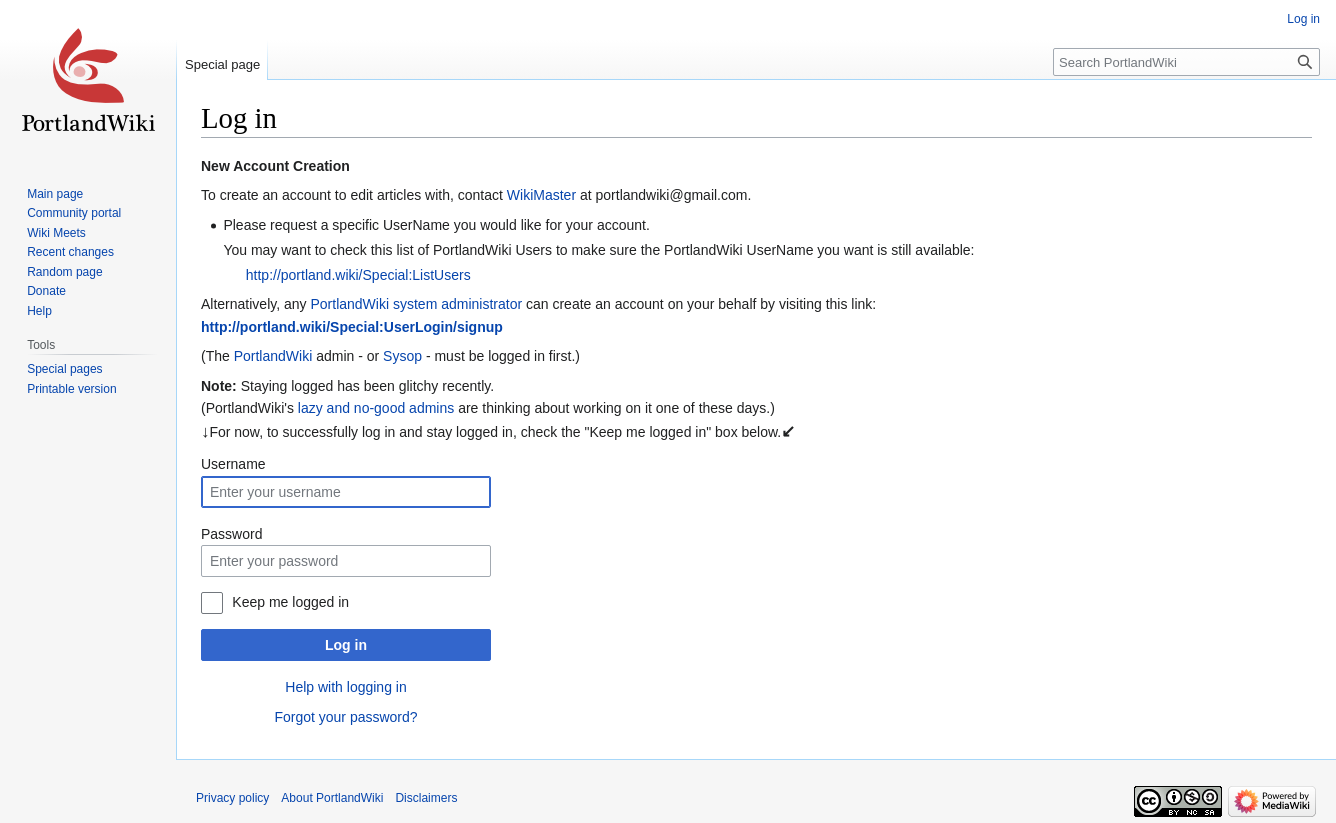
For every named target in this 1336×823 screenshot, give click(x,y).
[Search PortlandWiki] (1186, 62)
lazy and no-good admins (376, 408)
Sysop (402, 356)
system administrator (457, 304)
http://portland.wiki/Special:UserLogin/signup (352, 327)
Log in (346, 645)
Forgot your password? (345, 717)
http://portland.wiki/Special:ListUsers (358, 275)
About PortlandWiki (332, 798)
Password (231, 534)
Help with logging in (345, 687)
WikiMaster (541, 195)
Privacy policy (232, 798)
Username (233, 464)
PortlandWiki (349, 304)
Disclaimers (426, 798)
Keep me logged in (290, 602)
